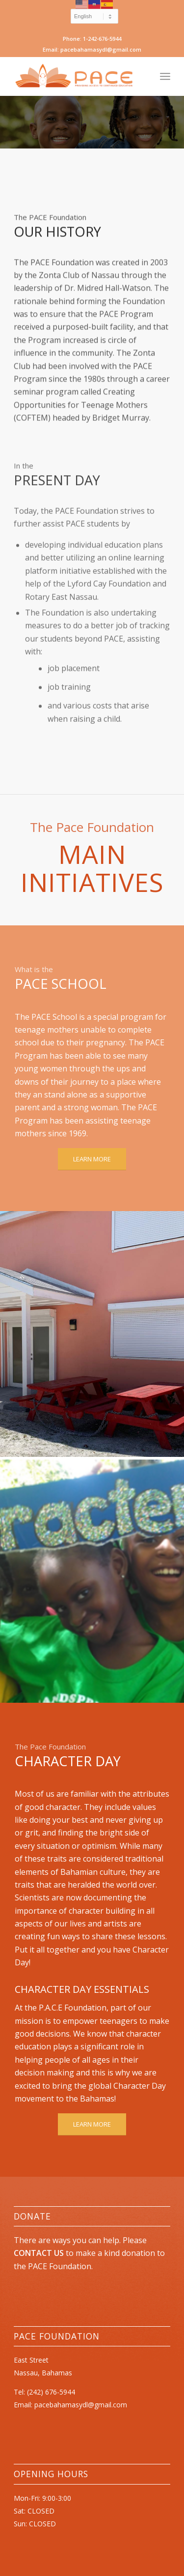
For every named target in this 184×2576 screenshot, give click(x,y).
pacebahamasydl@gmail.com (80, 2404)
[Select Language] (94, 16)
